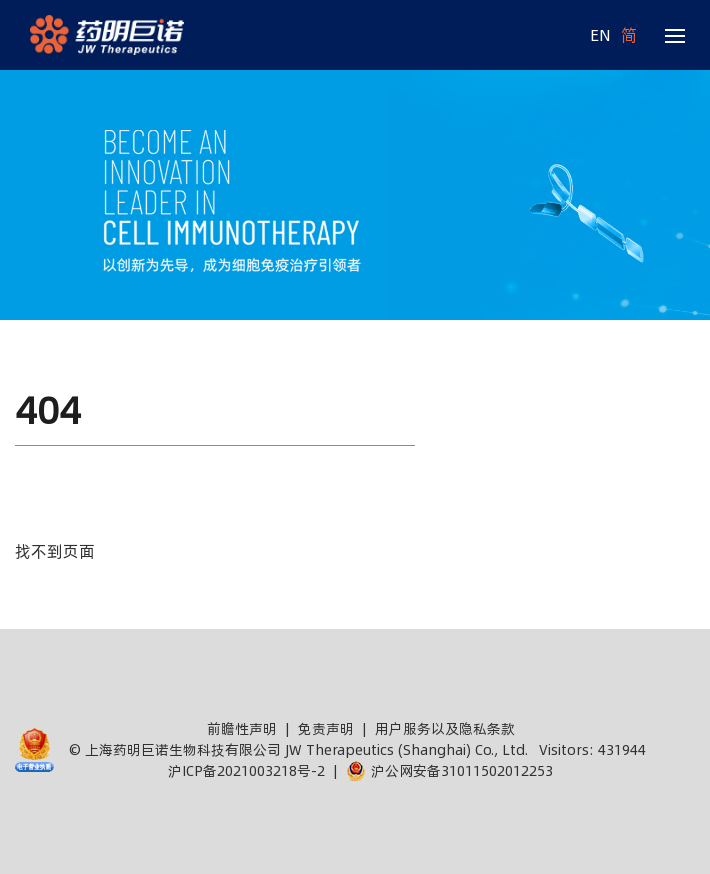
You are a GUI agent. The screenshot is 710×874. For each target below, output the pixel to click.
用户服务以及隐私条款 (445, 729)
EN (600, 35)
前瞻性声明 (242, 729)
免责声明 (326, 729)
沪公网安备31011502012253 (449, 771)
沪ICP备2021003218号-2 (246, 771)
